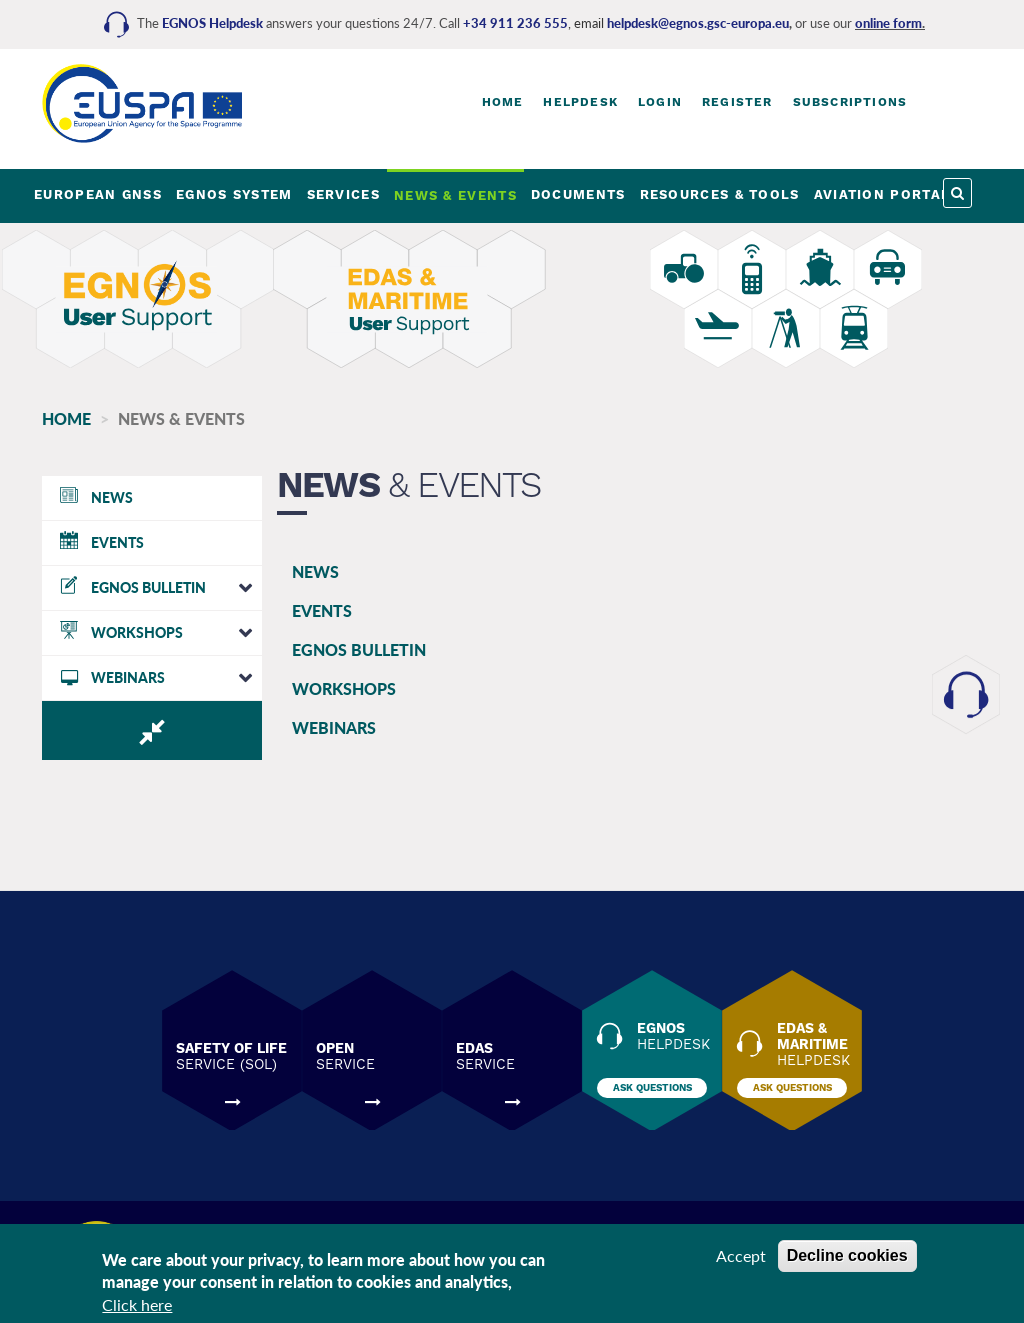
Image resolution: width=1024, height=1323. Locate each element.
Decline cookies (847, 1257)
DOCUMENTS (578, 194)
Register (737, 102)
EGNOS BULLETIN (359, 649)
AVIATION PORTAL (882, 194)
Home (503, 102)
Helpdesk (580, 102)
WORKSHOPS (344, 688)
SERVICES (343, 194)
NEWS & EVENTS (455, 195)
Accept (741, 1257)
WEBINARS (334, 727)
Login (660, 102)
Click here (137, 1307)
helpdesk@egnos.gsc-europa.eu (698, 23)
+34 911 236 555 (515, 23)
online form (888, 23)
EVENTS (322, 610)
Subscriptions (850, 102)
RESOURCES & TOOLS (720, 194)
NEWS (315, 571)
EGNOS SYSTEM (234, 194)
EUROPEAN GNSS (98, 194)
